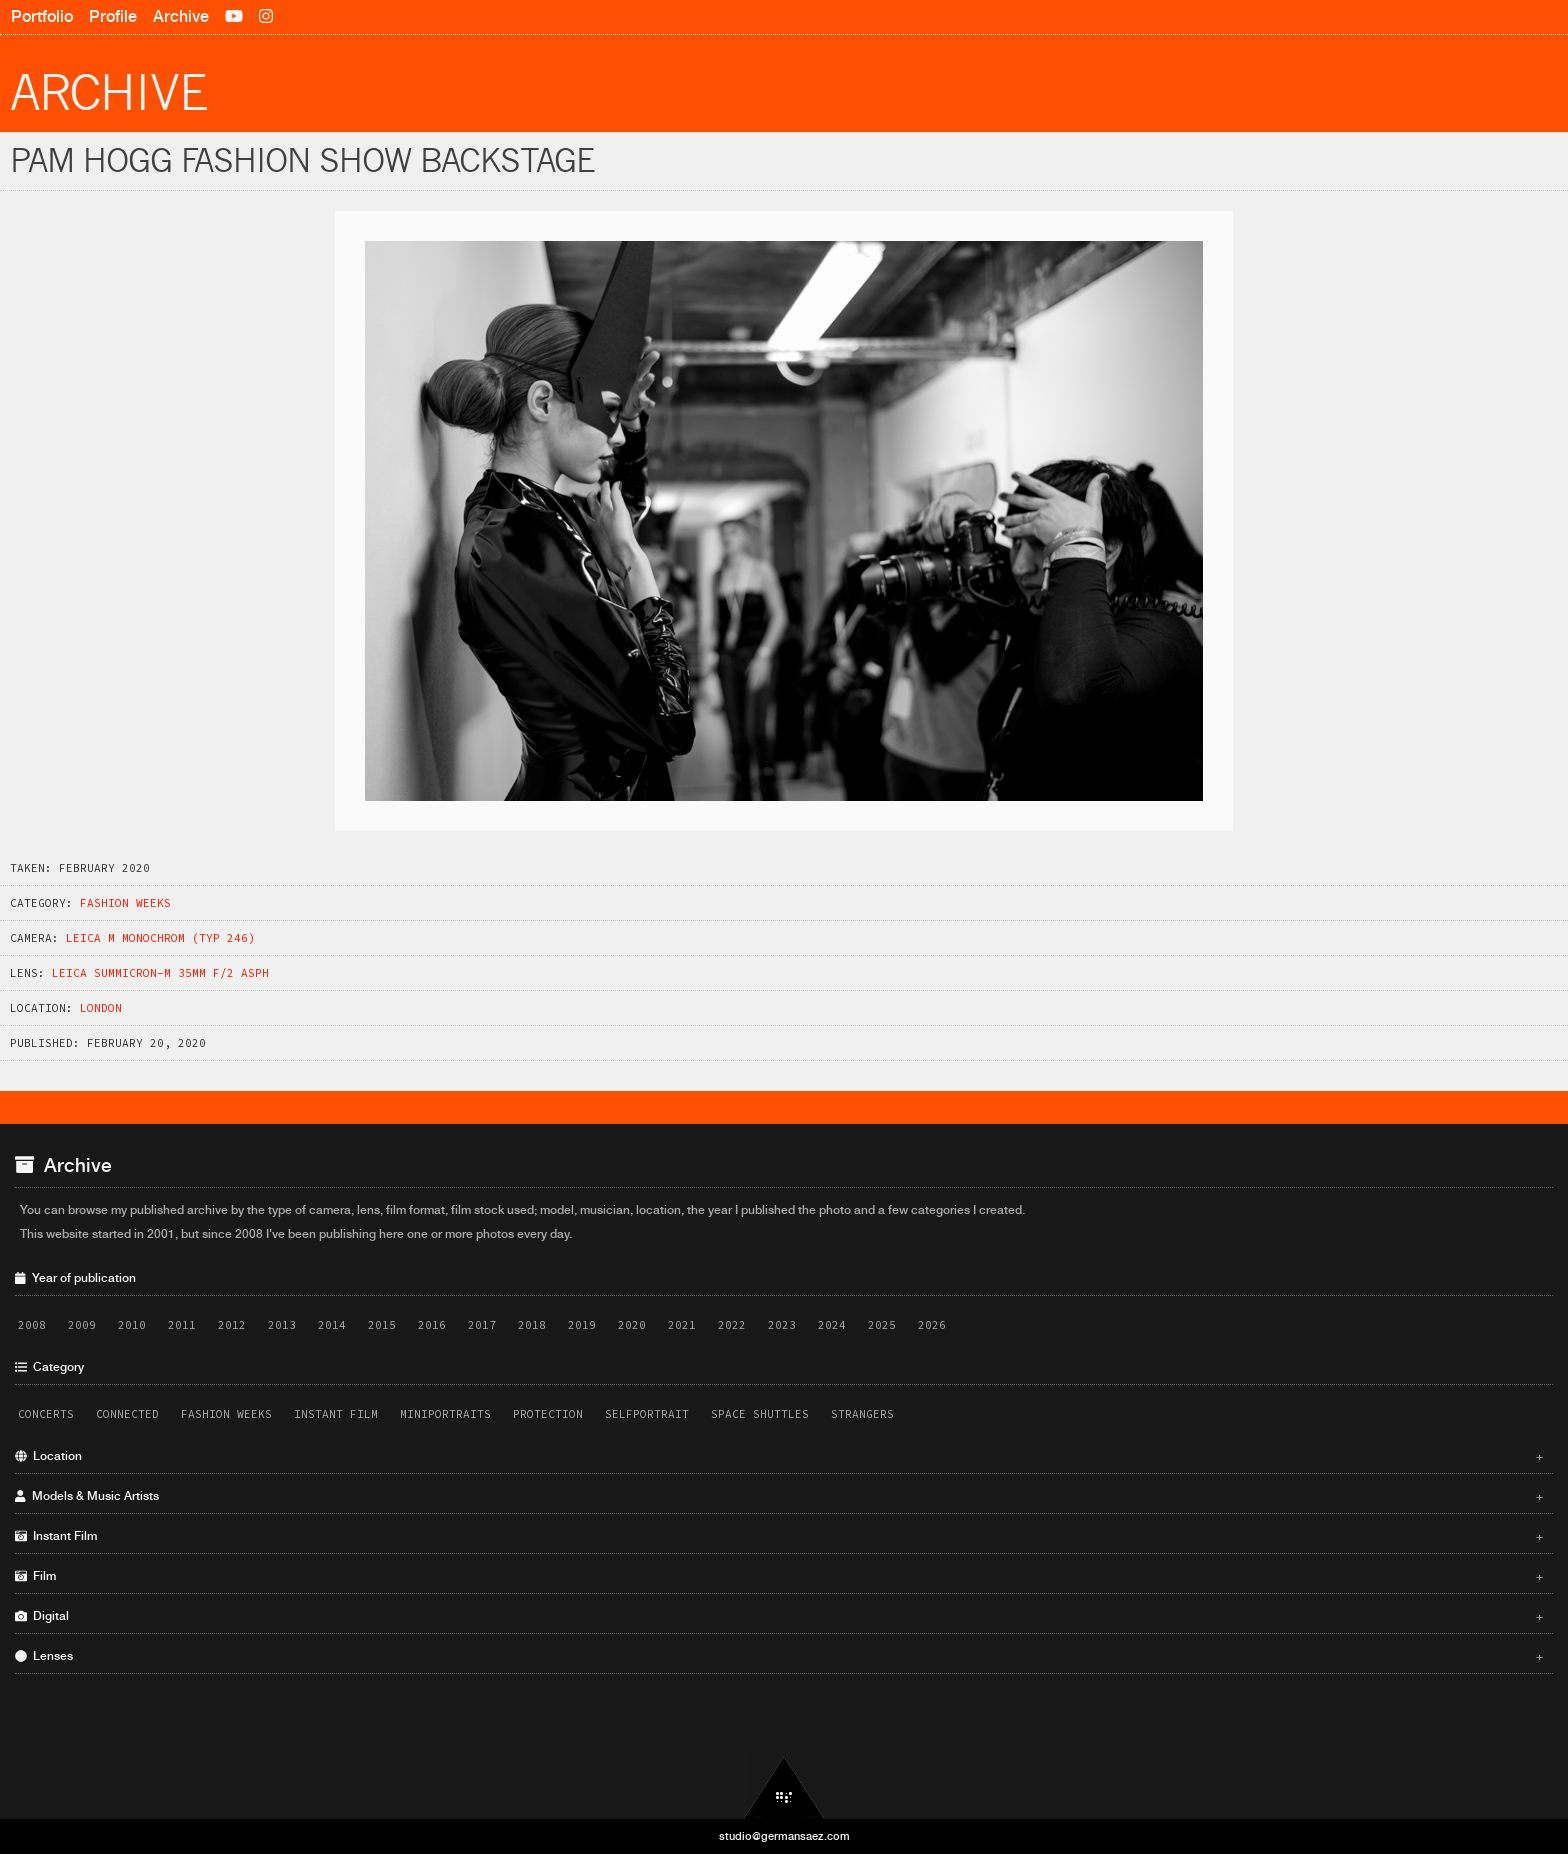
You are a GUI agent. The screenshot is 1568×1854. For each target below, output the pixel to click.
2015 (382, 1325)
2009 (82, 1325)
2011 (182, 1325)
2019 (582, 1325)
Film (779, 1576)
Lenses (779, 1656)
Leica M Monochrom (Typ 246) (160, 938)
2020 (632, 1325)
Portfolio (42, 16)
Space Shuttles (760, 1414)
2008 (32, 1325)
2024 (832, 1325)
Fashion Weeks (125, 903)
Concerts (46, 1414)
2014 (332, 1325)
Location (779, 1456)
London (101, 1008)
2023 (782, 1325)
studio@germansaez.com (784, 1836)
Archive (181, 16)
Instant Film (336, 1414)
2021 (682, 1325)
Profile (113, 16)
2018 (532, 1325)
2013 (282, 1325)
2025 (882, 1325)
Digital (779, 1616)
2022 (732, 1325)
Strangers (862, 1414)
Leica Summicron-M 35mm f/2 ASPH (160, 973)
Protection (548, 1414)
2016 (432, 1325)
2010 (132, 1325)
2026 (932, 1325)
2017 (482, 1325)
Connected (127, 1414)
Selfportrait (647, 1414)
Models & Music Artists (779, 1496)
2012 (232, 1325)
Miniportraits (445, 1414)
